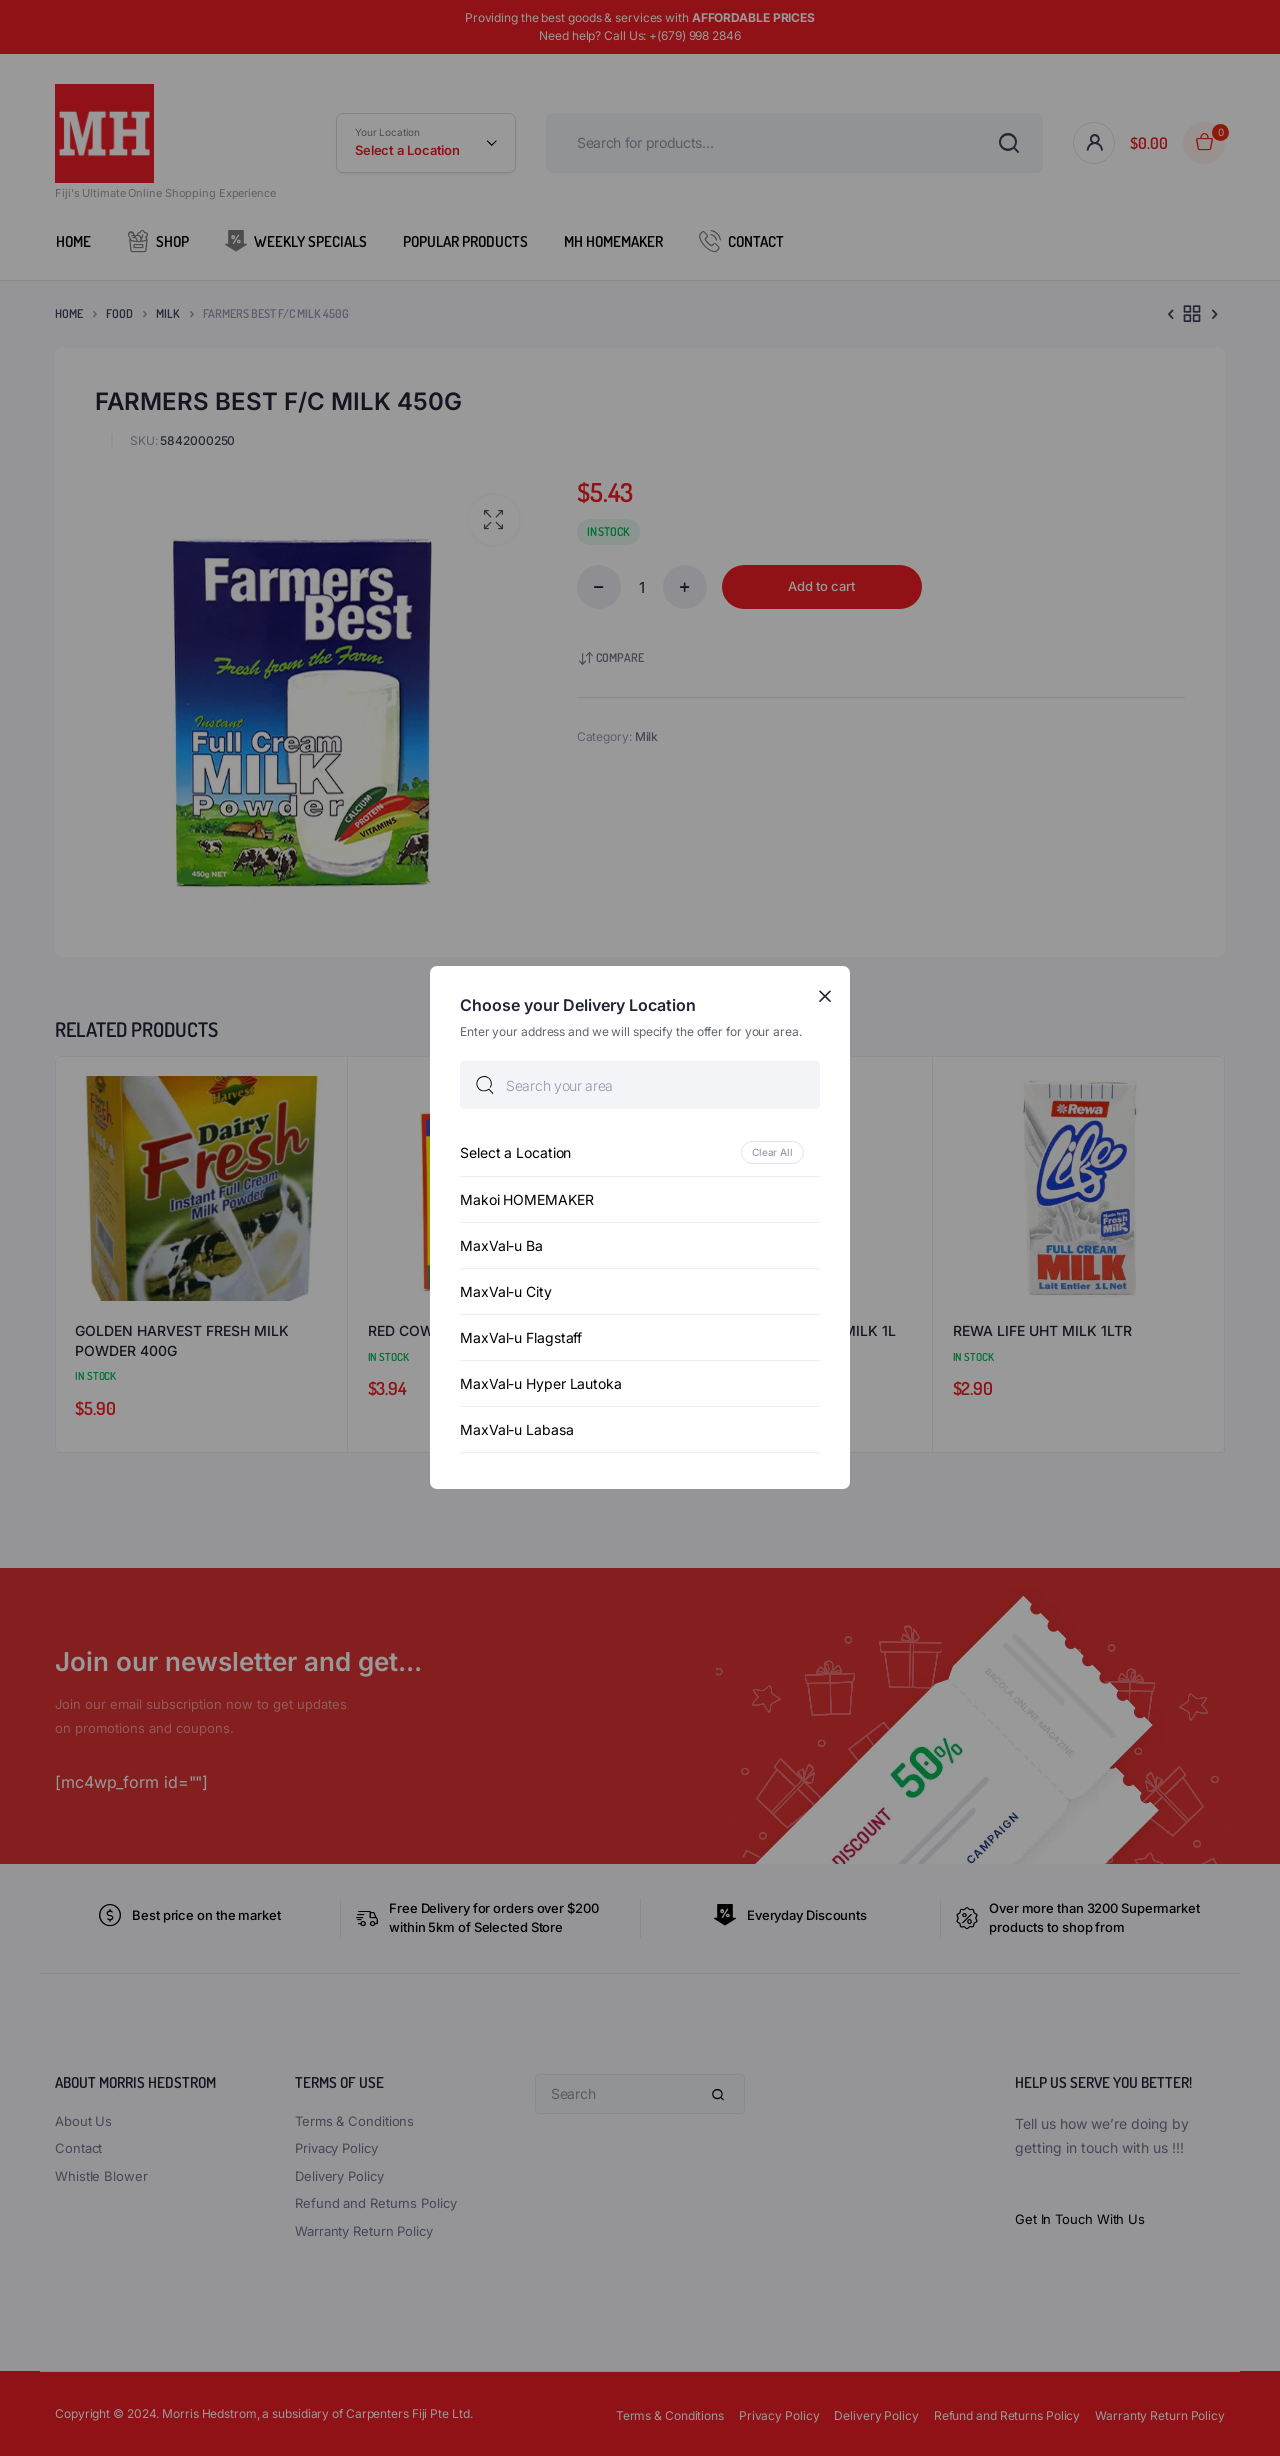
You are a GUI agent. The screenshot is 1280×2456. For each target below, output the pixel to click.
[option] (640, 1153)
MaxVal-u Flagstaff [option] (521, 1338)
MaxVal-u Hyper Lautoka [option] (541, 1384)
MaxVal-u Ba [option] (501, 1246)
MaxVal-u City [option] (506, 1292)
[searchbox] (640, 1086)
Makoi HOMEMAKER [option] (527, 1200)
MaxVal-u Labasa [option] (517, 1430)
